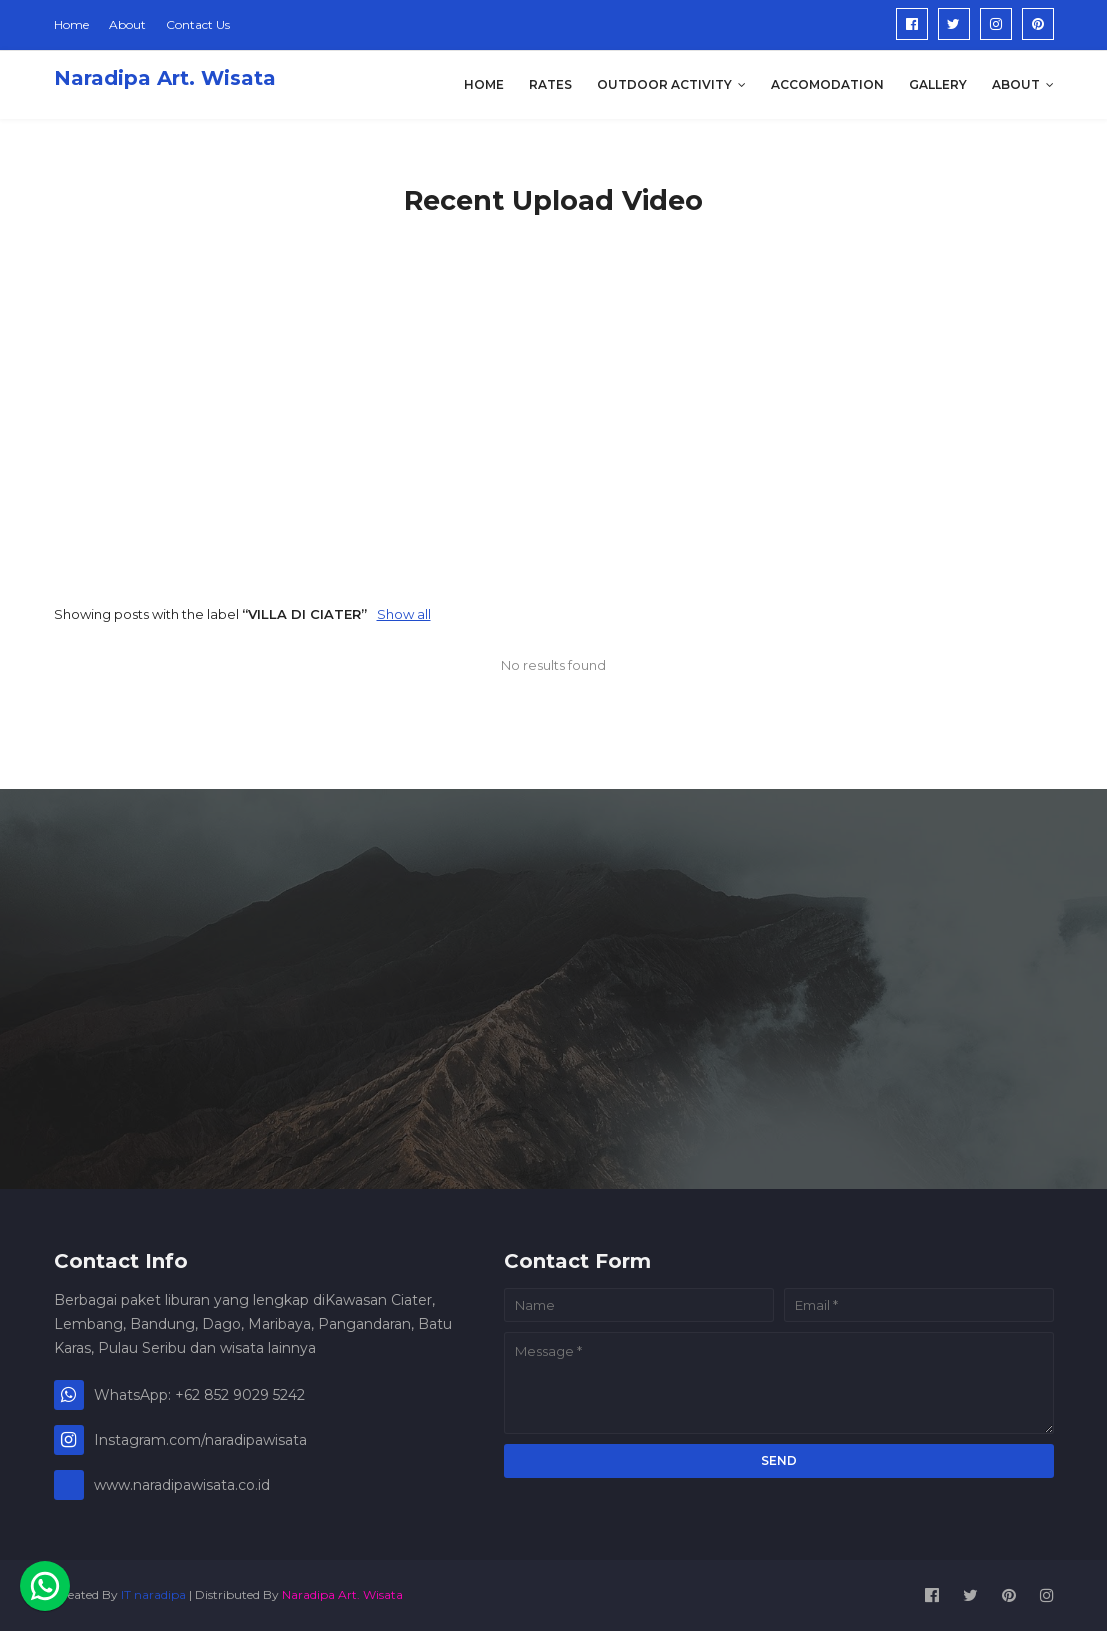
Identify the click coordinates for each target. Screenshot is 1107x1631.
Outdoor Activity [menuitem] (664, 84)
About (127, 24)
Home (71, 24)
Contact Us (198, 24)
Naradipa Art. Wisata (165, 78)
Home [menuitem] (484, 84)
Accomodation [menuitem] (827, 84)
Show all (404, 614)
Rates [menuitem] (550, 84)
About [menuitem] (1016, 84)
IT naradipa (153, 1594)
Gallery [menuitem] (938, 84)
